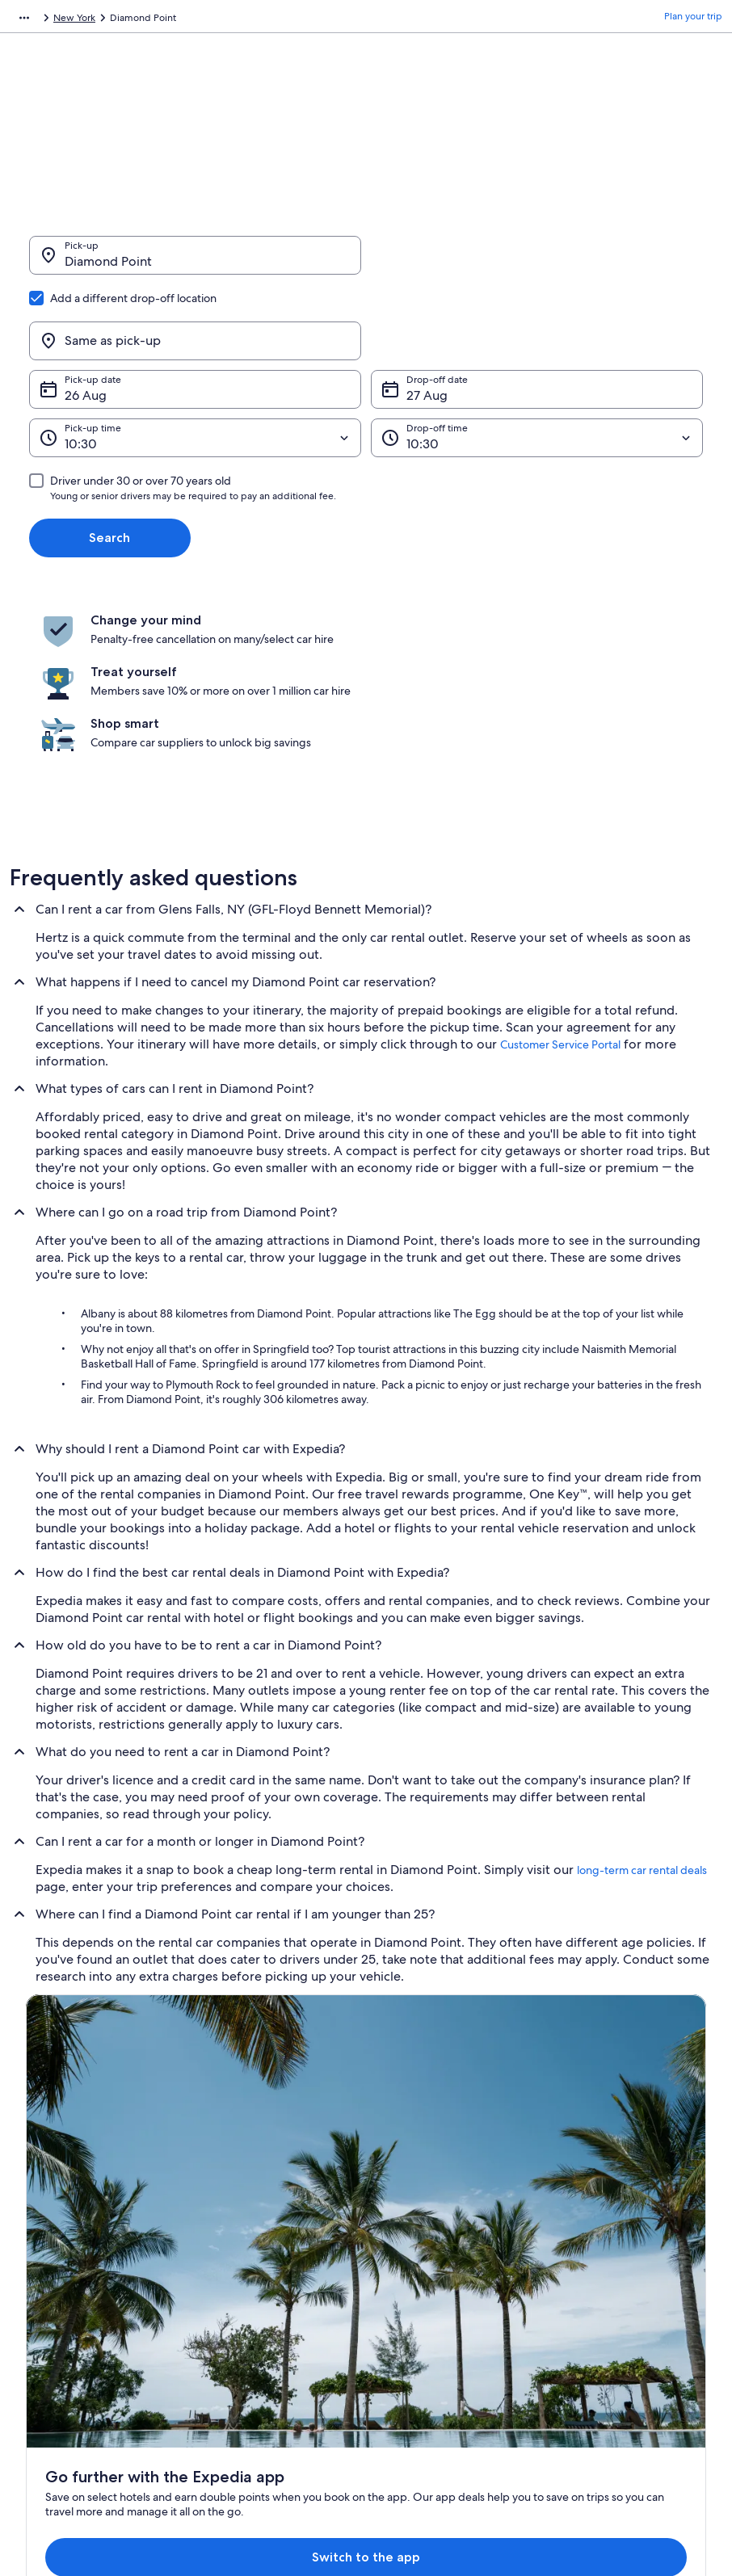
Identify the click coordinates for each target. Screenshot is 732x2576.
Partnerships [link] (53, 2253)
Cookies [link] (398, 2202)
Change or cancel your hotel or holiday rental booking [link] (625, 2208)
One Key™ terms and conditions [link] (450, 2253)
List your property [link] (64, 2227)
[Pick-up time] (195, 360)
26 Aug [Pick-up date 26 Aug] (86, 317)
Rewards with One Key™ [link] (257, 2382)
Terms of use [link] (408, 2227)
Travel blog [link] (227, 2357)
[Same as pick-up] (537, 263)
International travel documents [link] (625, 2292)
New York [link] (278, 20)
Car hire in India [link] (238, 2305)
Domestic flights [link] (239, 2279)
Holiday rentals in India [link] (254, 2227)
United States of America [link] (187, 20)
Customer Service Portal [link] (560, 887)
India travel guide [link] (242, 2176)
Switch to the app (335, 2010)
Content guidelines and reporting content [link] (454, 2312)
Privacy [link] (396, 2176)
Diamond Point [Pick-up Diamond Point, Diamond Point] (108, 269)
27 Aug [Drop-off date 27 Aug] (427, 317)
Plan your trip (693, 20)
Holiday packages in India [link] (260, 2253)
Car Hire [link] (101, 20)
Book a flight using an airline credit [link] (633, 2266)
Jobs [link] (36, 2202)
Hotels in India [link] (235, 2202)
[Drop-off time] (537, 360)
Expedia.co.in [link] (39, 20)
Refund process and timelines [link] (623, 2240)
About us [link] (45, 2176)
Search (109, 460)
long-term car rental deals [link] (642, 1713)
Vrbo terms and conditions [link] (439, 2279)
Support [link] (576, 2176)
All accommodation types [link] (260, 2331)
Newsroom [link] (50, 2279)
